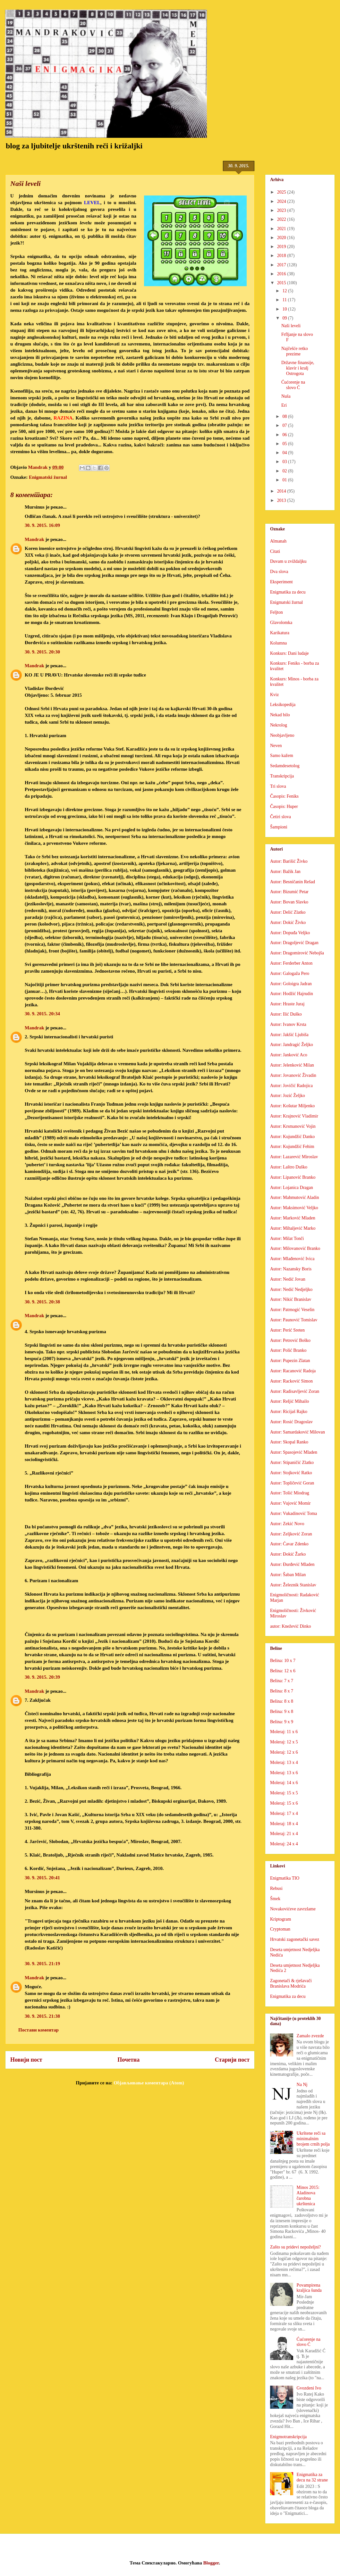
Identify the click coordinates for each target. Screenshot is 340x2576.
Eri (284, 405)
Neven (276, 745)
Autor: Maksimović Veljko (294, 1207)
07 (285, 425)
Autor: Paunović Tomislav (293, 1319)
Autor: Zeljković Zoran (291, 1534)
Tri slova (278, 786)
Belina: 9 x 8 (281, 1711)
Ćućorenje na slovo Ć (293, 385)
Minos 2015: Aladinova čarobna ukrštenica (308, 2195)
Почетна (128, 2060)
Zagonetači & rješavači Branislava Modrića (291, 1983)
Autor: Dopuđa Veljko (290, 932)
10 (285, 309)
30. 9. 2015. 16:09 (42, 525)
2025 (282, 192)
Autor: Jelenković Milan (292, 1065)
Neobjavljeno (282, 735)
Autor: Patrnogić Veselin (292, 1309)
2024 (282, 201)
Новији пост (26, 2060)
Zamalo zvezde (310, 2035)
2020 (282, 237)
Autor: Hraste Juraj (287, 1003)
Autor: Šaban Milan (288, 1574)
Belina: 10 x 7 (282, 1660)
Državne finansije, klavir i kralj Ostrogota (297, 368)
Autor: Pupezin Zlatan (290, 1360)
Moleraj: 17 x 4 (284, 1813)
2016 (282, 273)
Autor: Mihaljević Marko (293, 1228)
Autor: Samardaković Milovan (297, 1432)
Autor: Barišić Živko (289, 861)
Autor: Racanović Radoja (293, 1370)
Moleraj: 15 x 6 (284, 1803)
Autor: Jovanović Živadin (293, 1075)
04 (285, 452)
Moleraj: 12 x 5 (284, 1742)
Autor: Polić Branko (288, 1350)
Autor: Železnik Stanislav (293, 1585)
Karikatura (279, 632)
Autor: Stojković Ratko (291, 1472)
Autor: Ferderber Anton (291, 963)
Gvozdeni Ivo (309, 2388)
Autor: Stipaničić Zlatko (292, 1462)
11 (285, 299)
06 (285, 434)
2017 (282, 264)
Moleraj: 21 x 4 (284, 1833)
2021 (282, 228)
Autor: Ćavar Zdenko (289, 1543)
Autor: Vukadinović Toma (293, 1513)
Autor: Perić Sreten (287, 1330)
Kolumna (278, 643)
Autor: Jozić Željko (287, 1095)
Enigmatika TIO (284, 1878)
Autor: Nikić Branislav (290, 1299)
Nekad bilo (280, 714)
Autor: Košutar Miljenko (292, 1105)
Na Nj (302, 2084)
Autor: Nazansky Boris (290, 1269)
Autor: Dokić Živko (288, 922)
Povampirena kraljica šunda (309, 2288)
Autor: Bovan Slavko (289, 902)
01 (285, 480)
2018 (282, 255)
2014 (282, 491)
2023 (282, 210)
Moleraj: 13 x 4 (284, 1762)
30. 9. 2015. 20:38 (42, 1301)
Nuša (286, 396)
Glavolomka (281, 622)
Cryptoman (280, 1929)
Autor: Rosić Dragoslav (291, 1421)
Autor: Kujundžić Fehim (292, 1146)
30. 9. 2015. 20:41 (42, 1877)
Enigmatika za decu (287, 592)
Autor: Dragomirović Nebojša (297, 953)
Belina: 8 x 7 (281, 1691)
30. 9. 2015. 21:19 (42, 1963)
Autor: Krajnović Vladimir (294, 1116)
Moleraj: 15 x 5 (284, 1793)
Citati (275, 551)
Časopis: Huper (284, 806)
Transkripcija (282, 776)
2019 (282, 246)
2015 (282, 282)
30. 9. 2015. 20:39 (42, 1677)
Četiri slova (280, 816)
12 (285, 290)
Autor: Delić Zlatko (287, 912)
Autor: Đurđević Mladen (292, 1564)
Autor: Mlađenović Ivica (292, 1258)
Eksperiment (281, 581)
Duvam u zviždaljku (288, 561)
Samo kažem (281, 755)
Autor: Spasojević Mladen (293, 1452)
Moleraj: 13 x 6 (284, 1772)
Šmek (275, 1898)
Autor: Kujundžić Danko (292, 1136)
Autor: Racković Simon (291, 1381)
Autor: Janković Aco (288, 1054)
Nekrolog (278, 725)
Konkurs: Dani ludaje (289, 653)
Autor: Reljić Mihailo (289, 1401)
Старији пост (232, 2060)
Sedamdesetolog (285, 765)
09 (285, 318)
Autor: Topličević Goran (292, 1483)
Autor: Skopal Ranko (289, 1442)
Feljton (276, 612)
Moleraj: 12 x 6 (284, 1752)
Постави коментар (38, 2029)
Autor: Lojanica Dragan (291, 1187)
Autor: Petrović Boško (290, 1340)
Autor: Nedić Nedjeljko (291, 1289)
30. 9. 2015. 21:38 (42, 2016)
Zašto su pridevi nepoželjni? (295, 2247)
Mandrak (34, 539)
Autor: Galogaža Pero (289, 973)
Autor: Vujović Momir (290, 1503)
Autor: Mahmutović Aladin (294, 1197)
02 (285, 471)
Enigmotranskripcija (288, 2436)
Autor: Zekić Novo (287, 1523)
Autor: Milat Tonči (287, 1238)
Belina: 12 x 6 (282, 1670)
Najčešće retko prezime (294, 351)
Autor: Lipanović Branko (293, 1177)
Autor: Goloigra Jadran (291, 983)
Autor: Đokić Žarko (288, 1554)
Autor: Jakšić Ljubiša (289, 1034)
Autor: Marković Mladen (292, 1218)
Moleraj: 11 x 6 (284, 1731)
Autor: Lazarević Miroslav (294, 1156)
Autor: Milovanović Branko (295, 1248)
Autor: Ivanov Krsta (288, 1024)
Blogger (211, 2562)
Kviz (274, 694)
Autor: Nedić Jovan (287, 1279)
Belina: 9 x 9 (281, 1721)
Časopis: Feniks (284, 796)
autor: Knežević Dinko (290, 1626)
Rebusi (276, 1888)
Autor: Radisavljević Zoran (294, 1391)
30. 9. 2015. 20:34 (42, 1013)
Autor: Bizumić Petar (289, 891)
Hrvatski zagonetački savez (294, 1939)
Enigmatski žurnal (48, 477)
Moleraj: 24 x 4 (284, 1843)
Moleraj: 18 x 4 (284, 1823)
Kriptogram (280, 1919)
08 (285, 416)
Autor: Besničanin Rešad (292, 881)
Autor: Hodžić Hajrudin (291, 993)
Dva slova (279, 571)
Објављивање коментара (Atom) (149, 2082)
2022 (282, 219)
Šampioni (278, 827)
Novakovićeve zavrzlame (293, 1909)
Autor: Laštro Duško (288, 1167)
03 (285, 461)
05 (285, 443)
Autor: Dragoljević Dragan (294, 942)
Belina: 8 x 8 (281, 1701)
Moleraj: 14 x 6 (284, 1782)
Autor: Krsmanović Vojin (293, 1126)
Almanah (278, 541)
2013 (282, 500)
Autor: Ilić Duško (286, 1014)
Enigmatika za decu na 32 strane (312, 2477)
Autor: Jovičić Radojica (291, 1085)
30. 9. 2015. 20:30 (42, 651)
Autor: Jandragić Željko (291, 1044)
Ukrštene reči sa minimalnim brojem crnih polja (313, 2139)
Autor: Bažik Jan (285, 871)
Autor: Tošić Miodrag (289, 1493)
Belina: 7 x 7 (281, 1680)
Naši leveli (291, 325)
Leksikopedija (282, 704)
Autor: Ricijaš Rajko (288, 1411)
